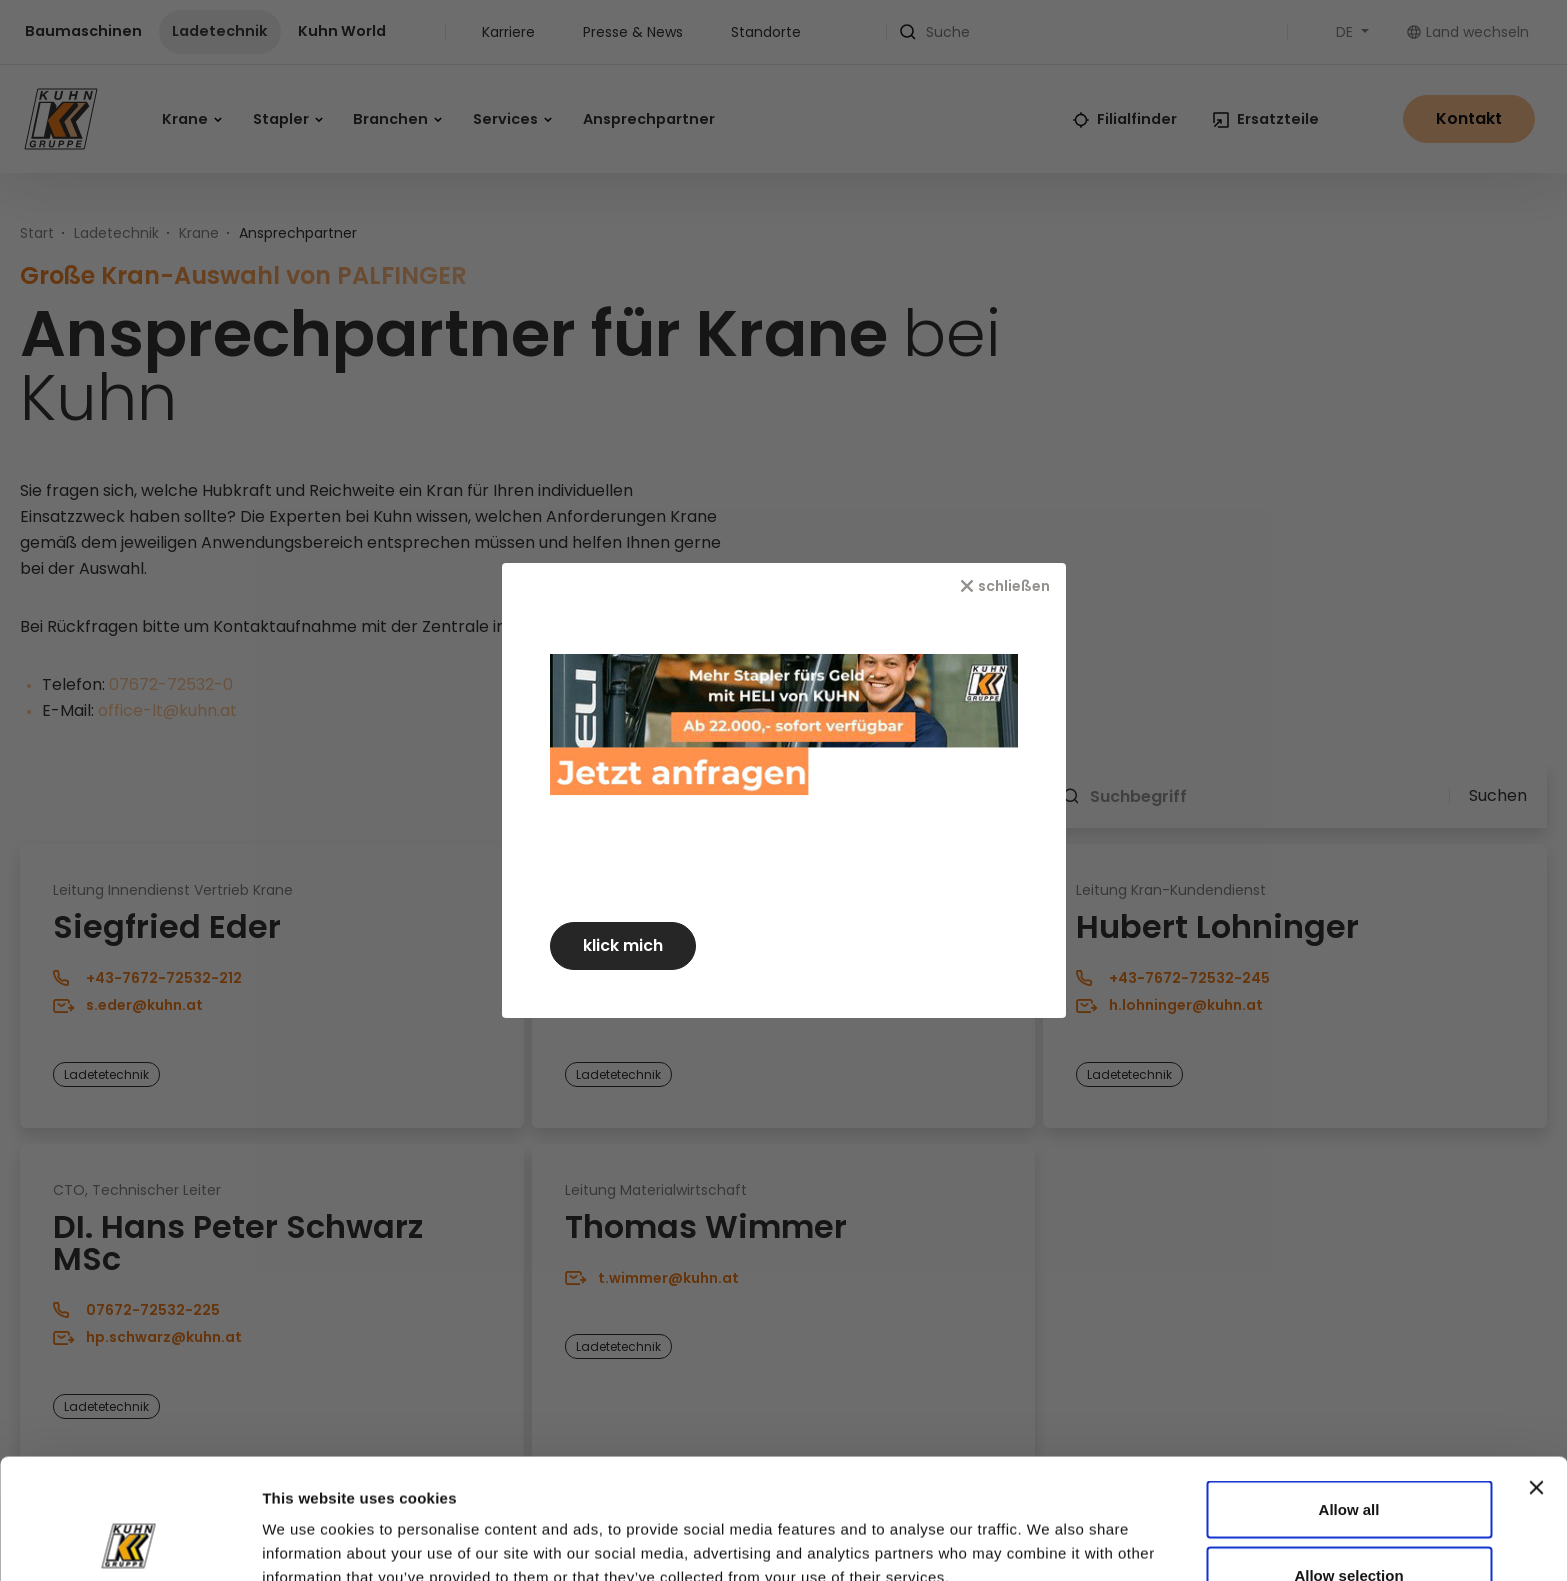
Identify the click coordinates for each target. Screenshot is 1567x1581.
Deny (1349, 1527)
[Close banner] (1536, 1375)
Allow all (1349, 1396)
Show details (1091, 1529)
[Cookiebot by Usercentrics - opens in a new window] (129, 1542)
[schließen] (1005, 586)
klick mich (623, 945)
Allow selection (1348, 1462)
